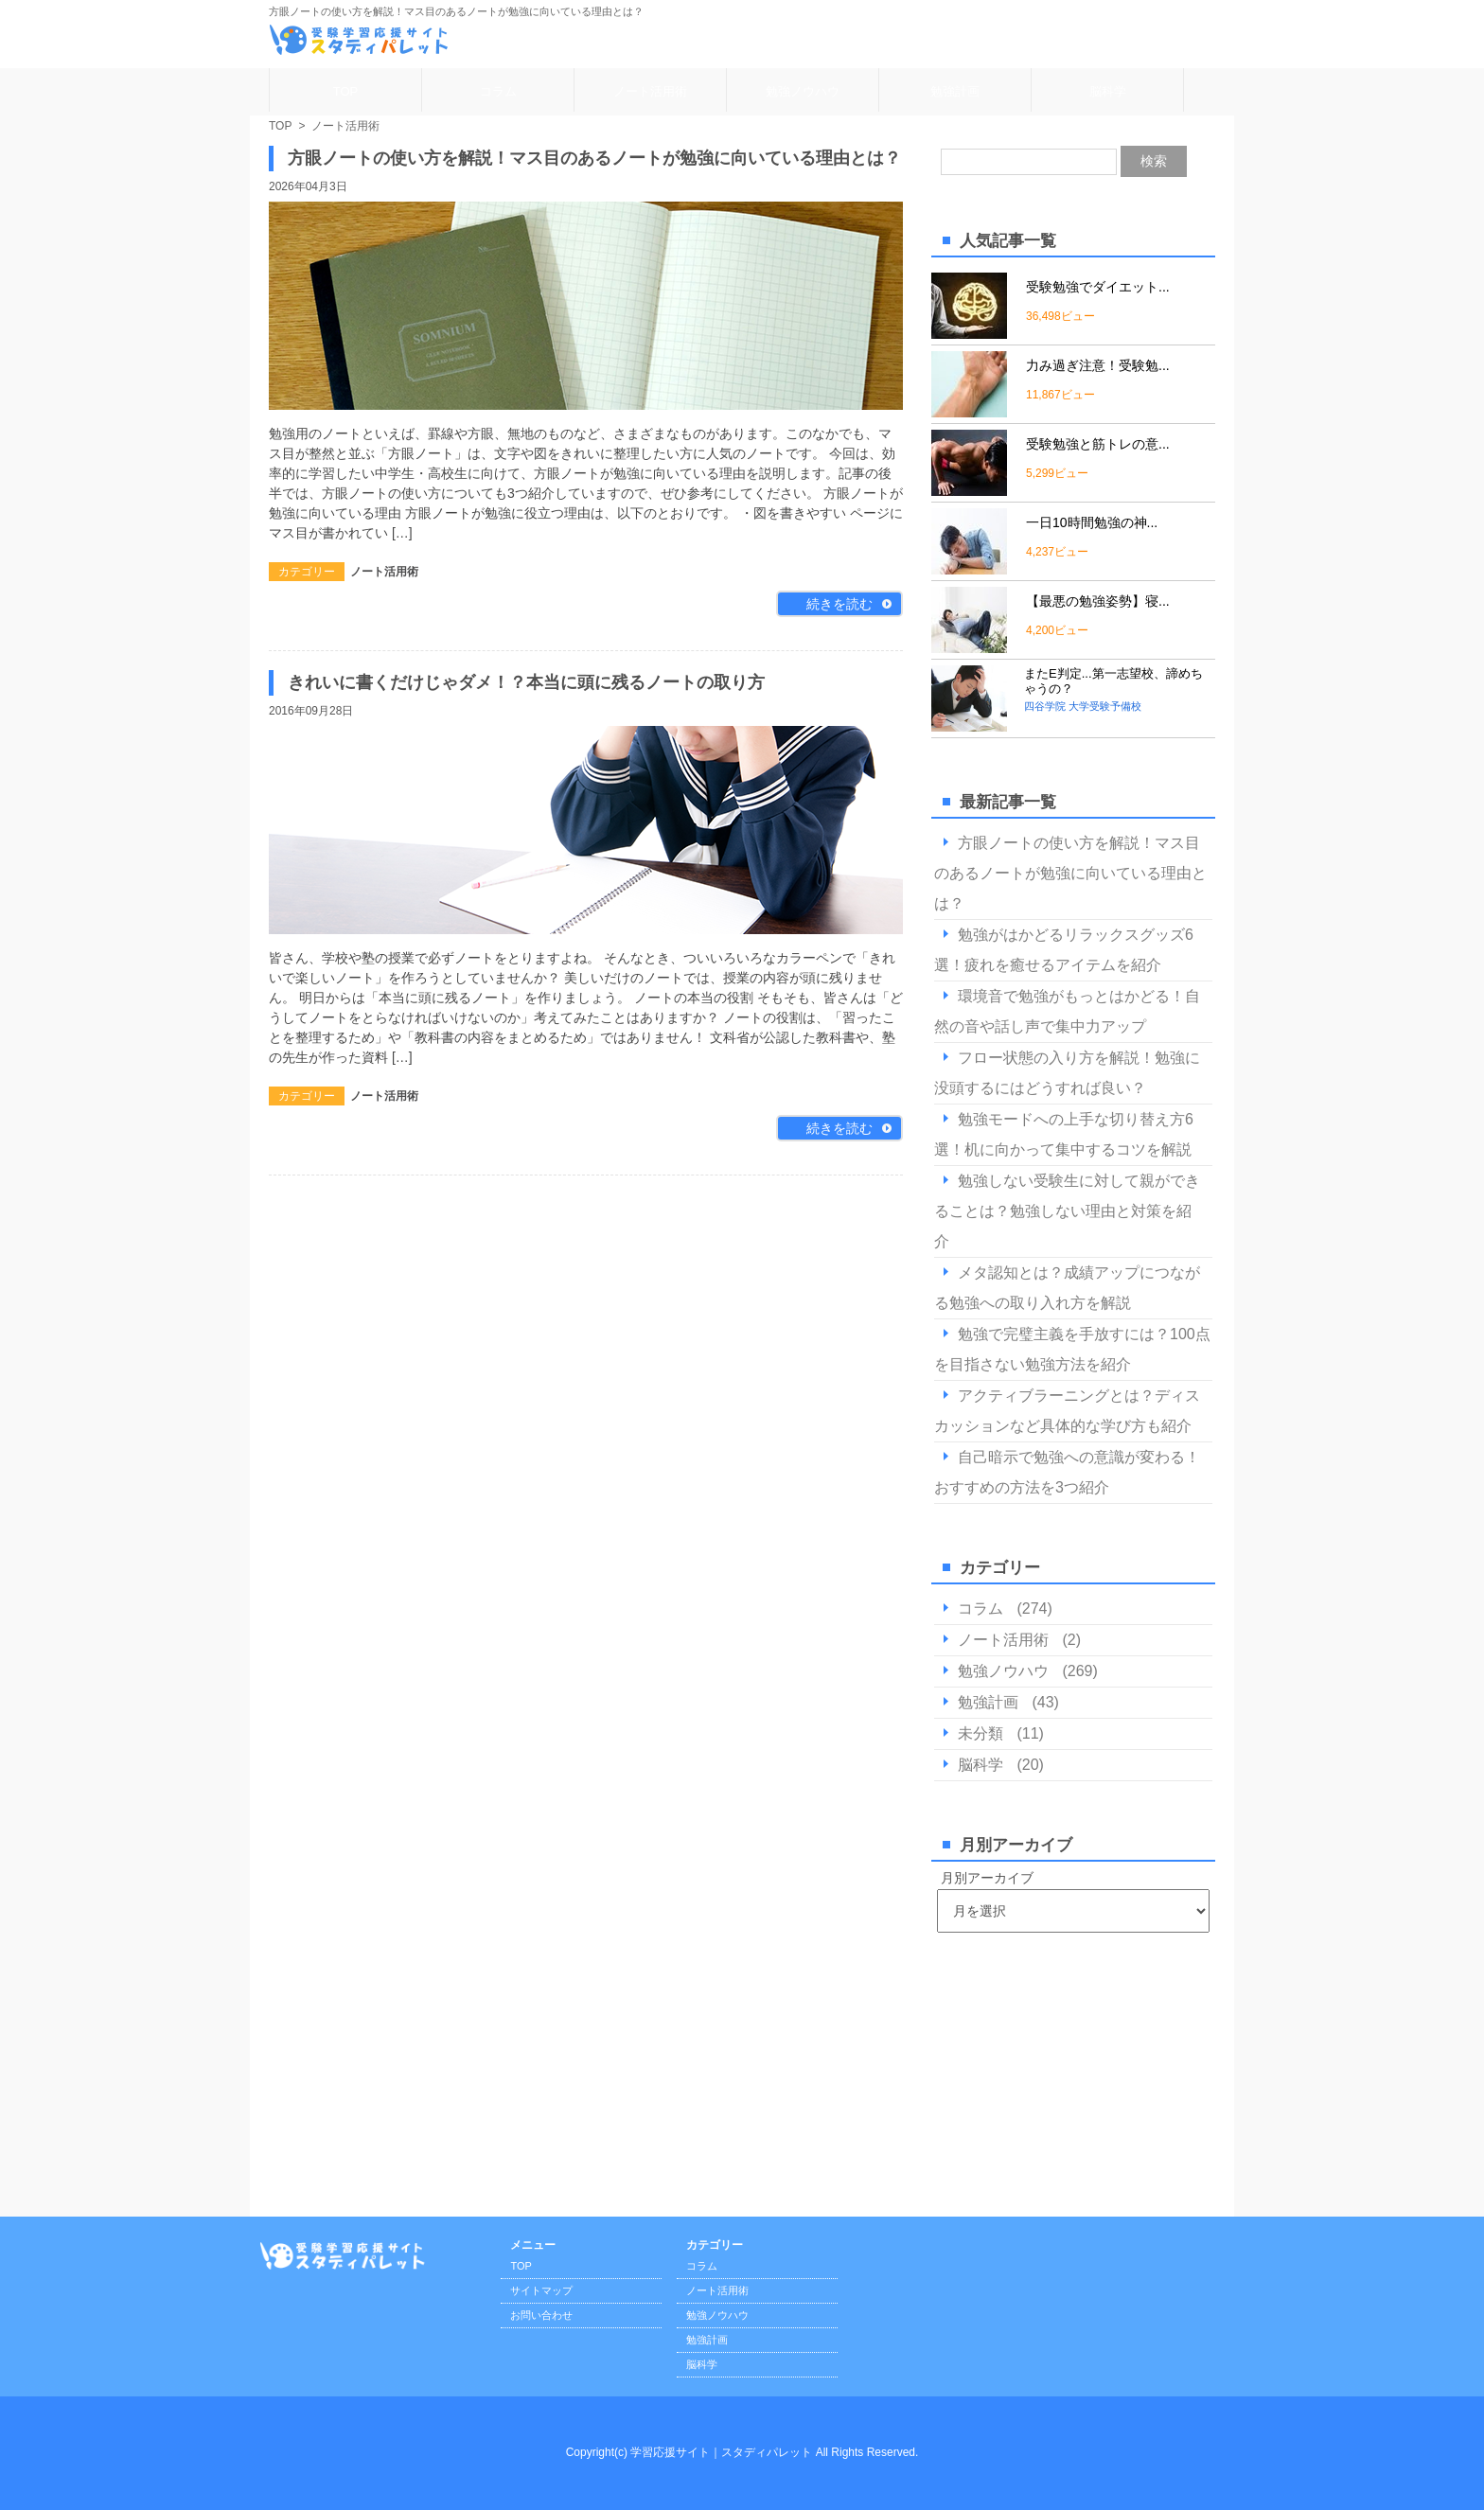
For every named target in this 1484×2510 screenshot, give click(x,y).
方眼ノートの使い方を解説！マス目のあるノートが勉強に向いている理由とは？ (594, 158)
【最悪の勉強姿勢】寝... (1098, 601)
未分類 (980, 1733)
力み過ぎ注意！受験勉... (1098, 365)
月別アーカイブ (987, 1877)
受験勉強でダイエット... (1098, 286)
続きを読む (839, 603)
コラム (498, 91)
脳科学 (1107, 91)
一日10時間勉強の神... (1091, 522)
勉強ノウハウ (802, 91)
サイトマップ (541, 2290)
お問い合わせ (541, 2315)
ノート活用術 (650, 91)
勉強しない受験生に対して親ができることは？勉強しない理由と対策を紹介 (1067, 1211)
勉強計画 (955, 91)
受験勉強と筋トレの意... (1098, 443)
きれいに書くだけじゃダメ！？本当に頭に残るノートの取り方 (526, 682)
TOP (346, 91)
